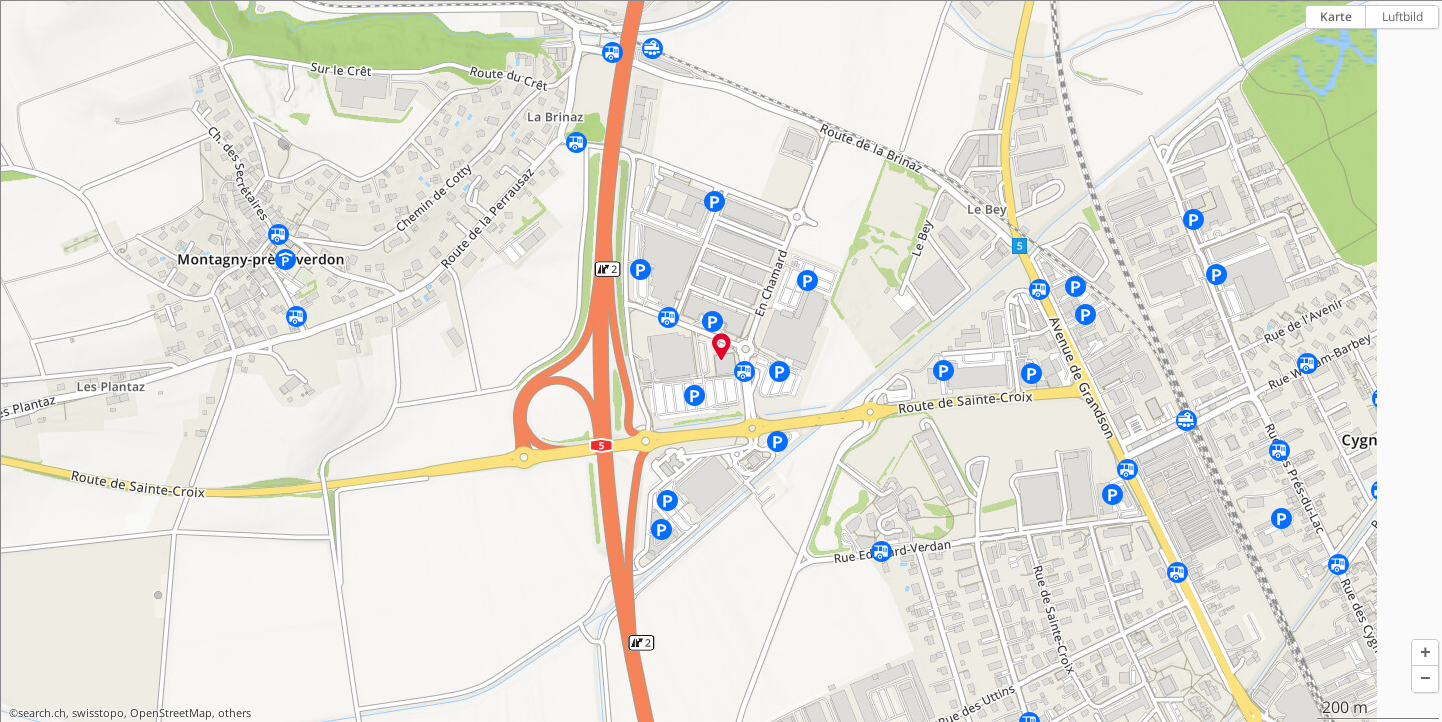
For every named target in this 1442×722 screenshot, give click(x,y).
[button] (1425, 653)
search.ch (42, 713)
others (234, 713)
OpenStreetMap (171, 713)
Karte (1336, 16)
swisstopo (98, 713)
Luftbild (1402, 16)
